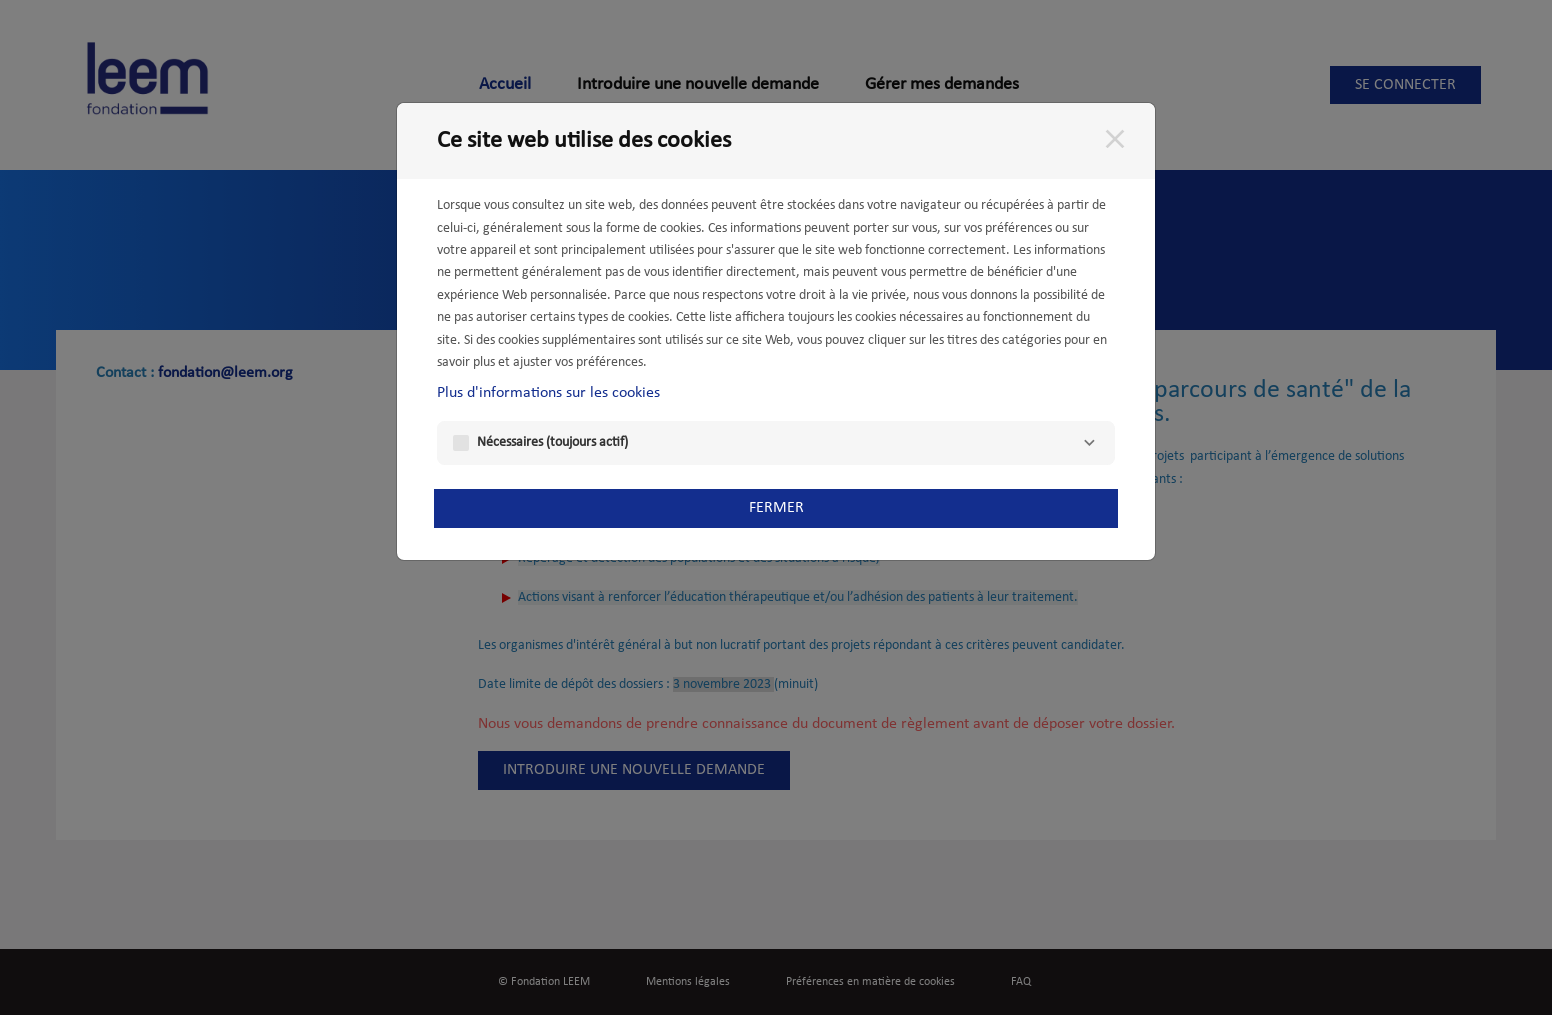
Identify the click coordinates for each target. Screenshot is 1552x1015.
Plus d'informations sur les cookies (548, 393)
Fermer (776, 508)
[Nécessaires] (1089, 443)
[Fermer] (1115, 139)
